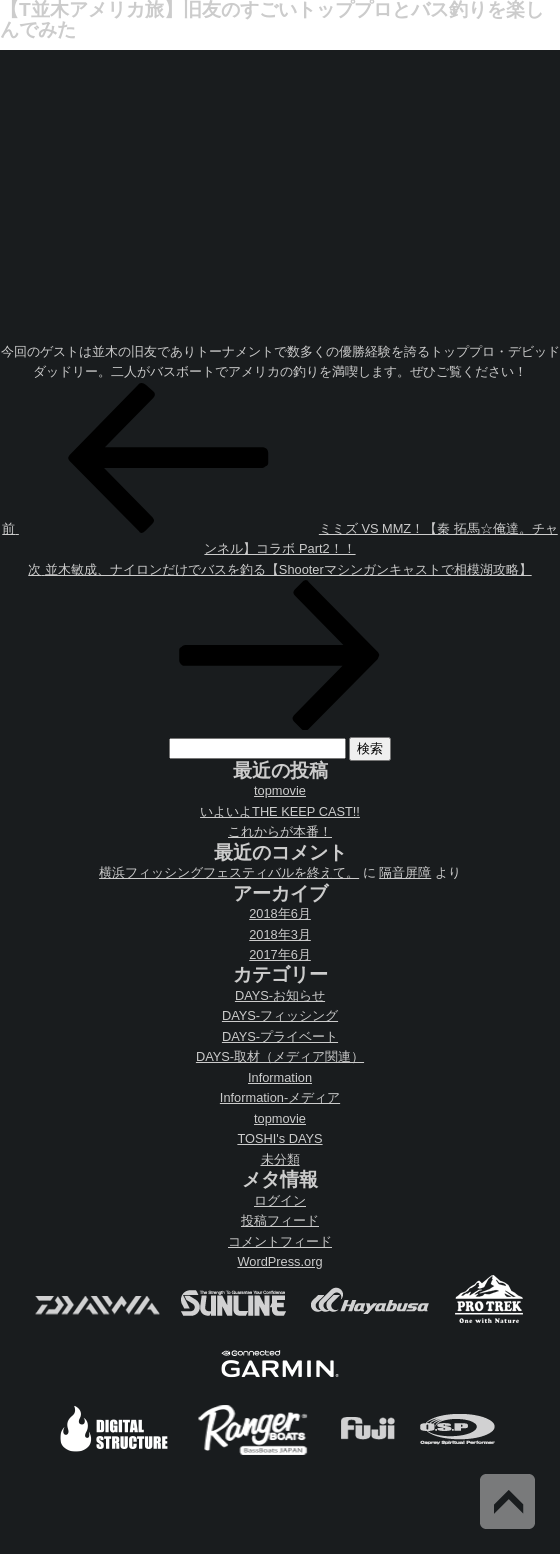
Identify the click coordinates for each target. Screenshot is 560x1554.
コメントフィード (280, 1241)
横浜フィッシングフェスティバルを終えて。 (229, 872)
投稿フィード (280, 1220)
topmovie (280, 790)
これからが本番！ (280, 831)
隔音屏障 (405, 872)
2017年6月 (280, 954)
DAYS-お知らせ (280, 995)
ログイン (280, 1200)
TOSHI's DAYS (279, 1138)
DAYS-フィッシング (280, 1015)
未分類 (280, 1159)
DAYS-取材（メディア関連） (280, 1056)
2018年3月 (280, 934)
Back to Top (507, 1501)
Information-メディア (280, 1097)
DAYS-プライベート (280, 1036)
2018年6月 (280, 913)
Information (280, 1077)
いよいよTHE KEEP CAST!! (280, 811)
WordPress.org (279, 1261)
